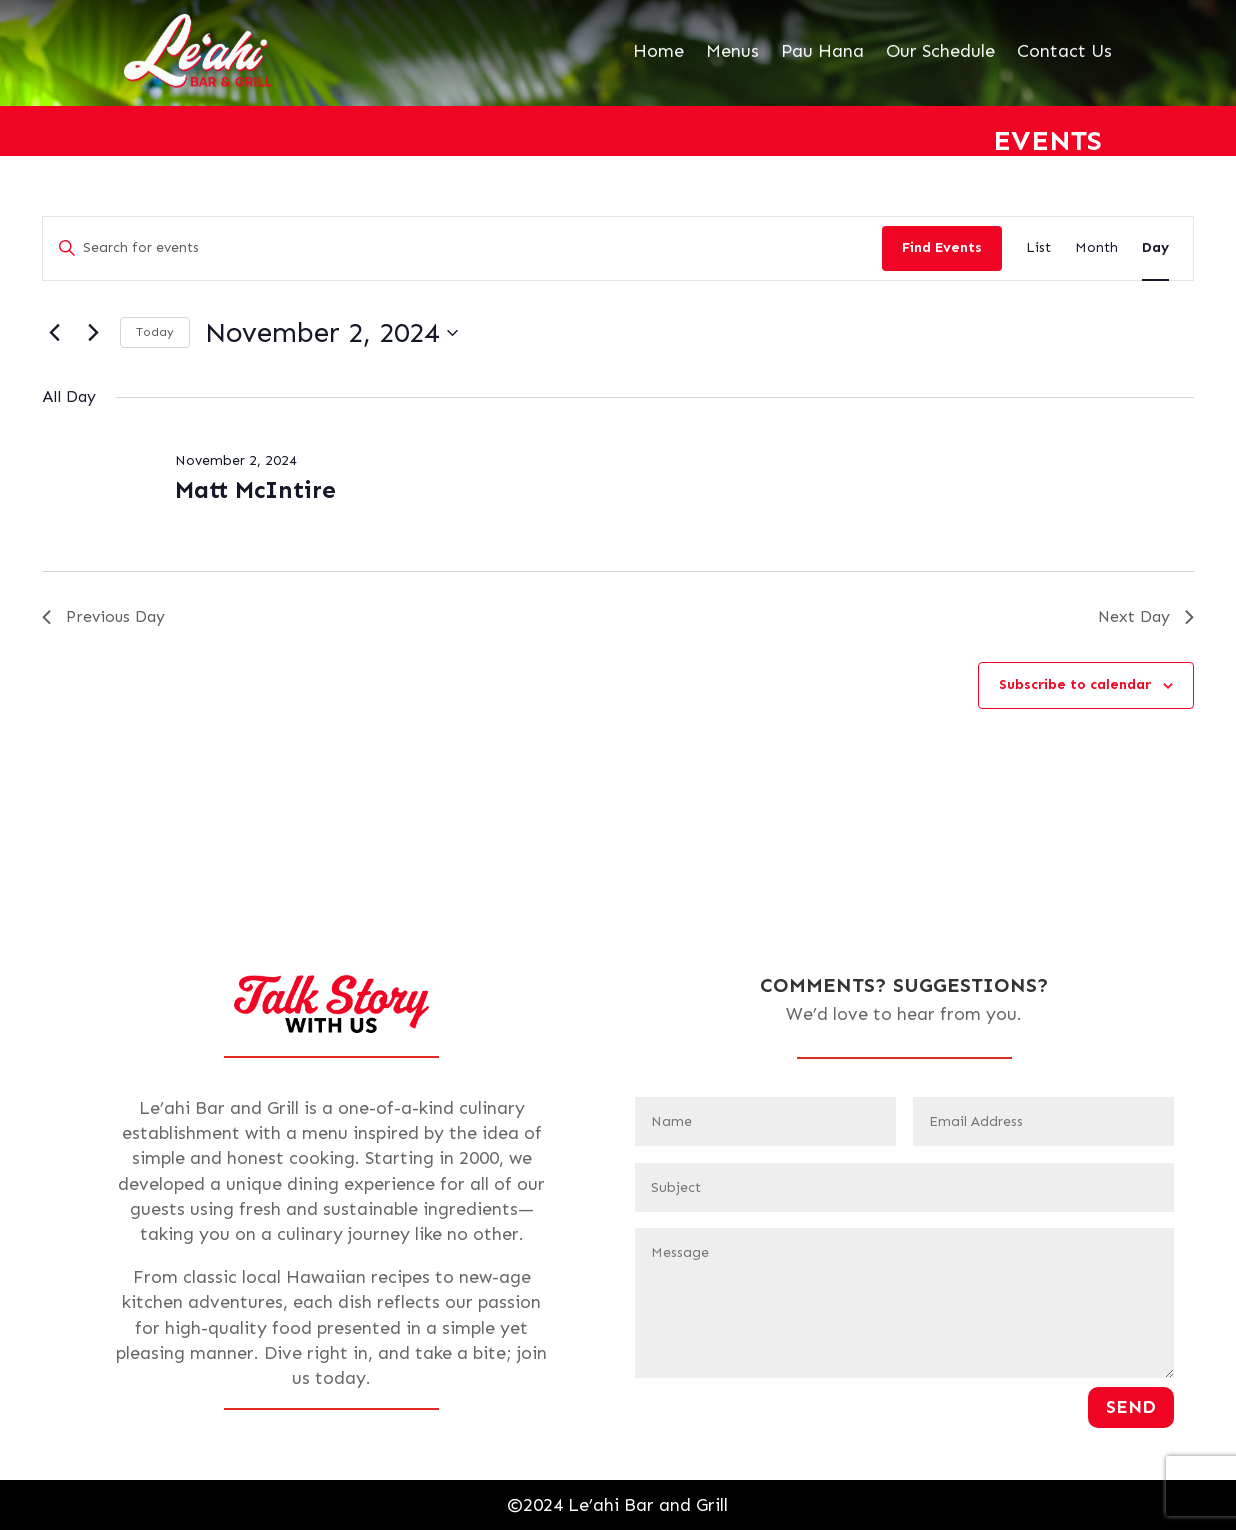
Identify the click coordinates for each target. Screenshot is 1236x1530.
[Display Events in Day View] (1155, 248)
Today (155, 332)
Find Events (942, 247)
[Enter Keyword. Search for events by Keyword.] (462, 248)
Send (1131, 1407)
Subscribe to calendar (1075, 684)
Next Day (1146, 616)
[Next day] (93, 333)
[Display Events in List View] (1038, 248)
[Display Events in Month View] (1096, 248)
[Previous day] (54, 333)
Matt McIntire (255, 489)
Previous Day (103, 616)
